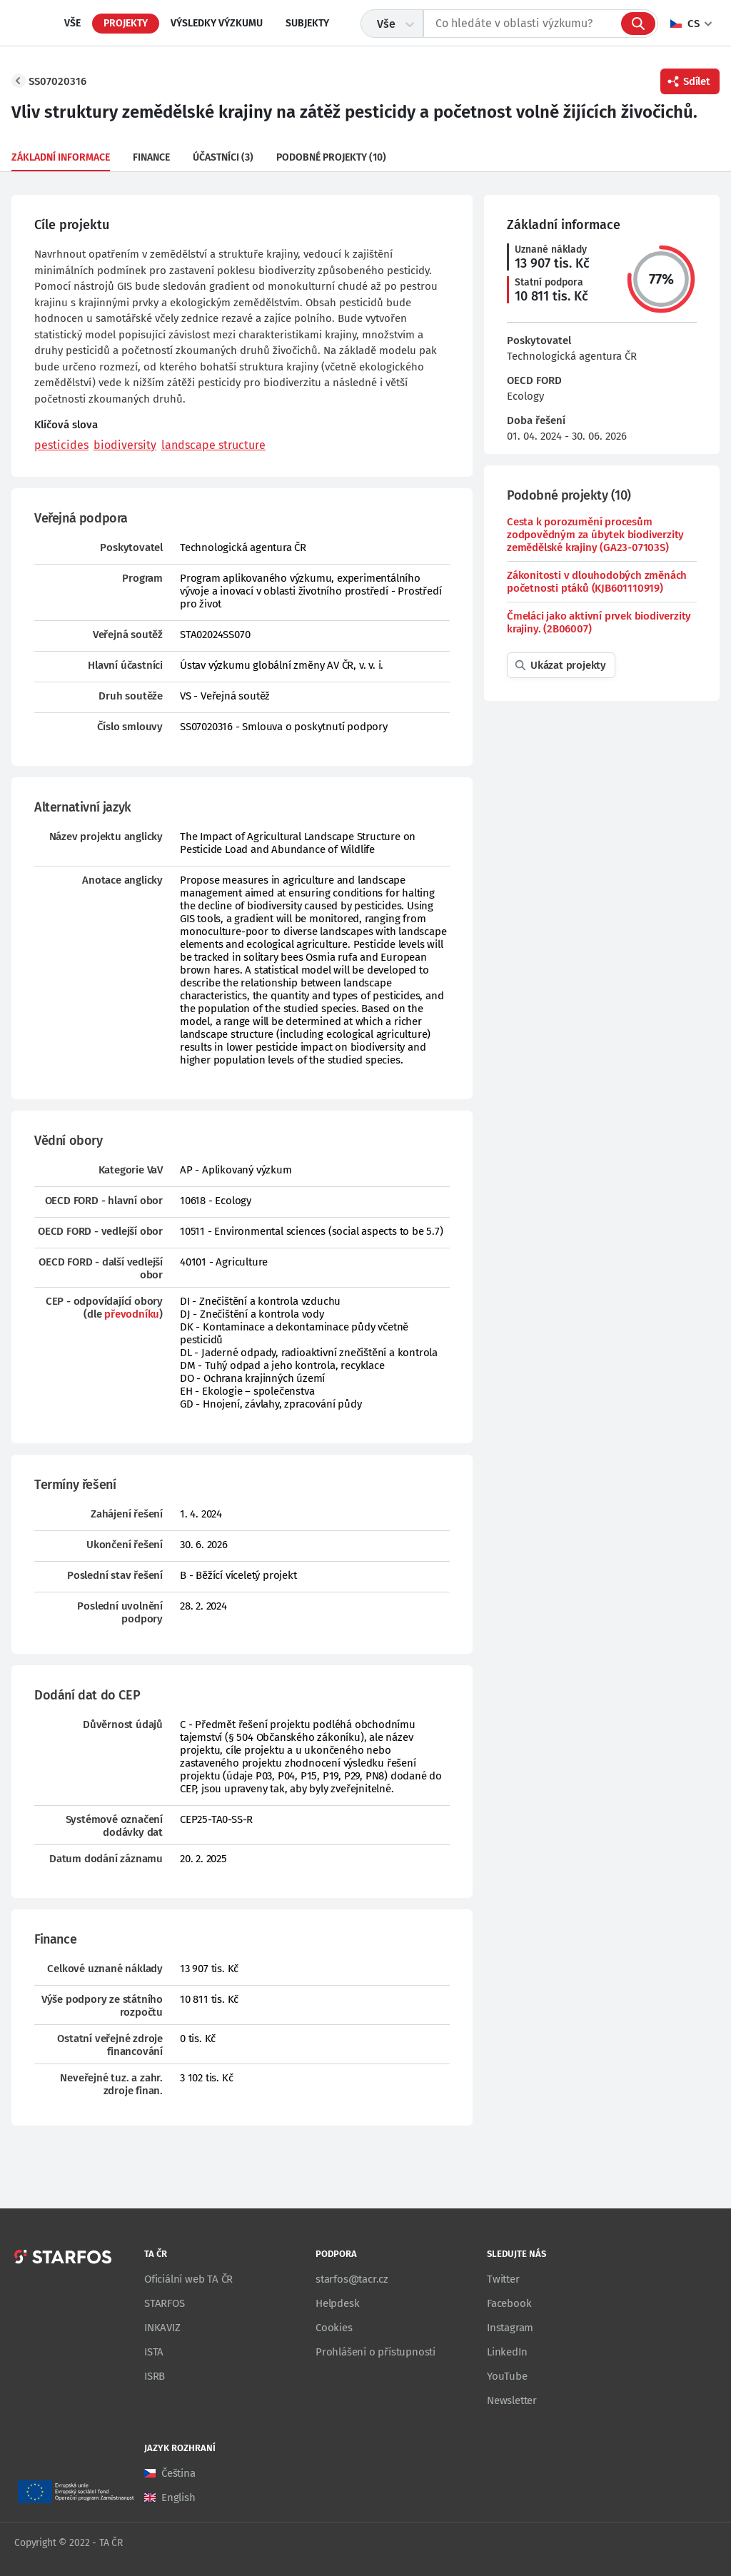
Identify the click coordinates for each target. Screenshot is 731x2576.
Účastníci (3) (223, 157)
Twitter (503, 2279)
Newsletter (512, 2400)
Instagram (510, 2327)
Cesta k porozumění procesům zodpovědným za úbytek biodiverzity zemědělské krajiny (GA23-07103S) (595, 534)
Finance (151, 157)
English (178, 2497)
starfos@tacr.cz (352, 2279)
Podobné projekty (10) (331, 157)
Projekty (126, 23)
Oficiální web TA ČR (188, 2279)
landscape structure (213, 445)
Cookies (334, 2327)
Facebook (509, 2303)
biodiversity (125, 445)
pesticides (61, 445)
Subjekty (307, 23)
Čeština (178, 2473)
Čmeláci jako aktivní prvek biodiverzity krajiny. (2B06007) (599, 622)
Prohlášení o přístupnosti (375, 2351)
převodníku (131, 1314)
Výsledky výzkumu (217, 23)
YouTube (507, 2376)
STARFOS (164, 2303)
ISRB (154, 2376)
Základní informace (60, 157)
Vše (72, 23)
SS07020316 (57, 81)
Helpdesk (337, 2303)
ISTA (153, 2351)
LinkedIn (507, 2351)
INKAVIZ (162, 2327)
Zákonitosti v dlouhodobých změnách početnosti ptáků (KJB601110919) (597, 582)
